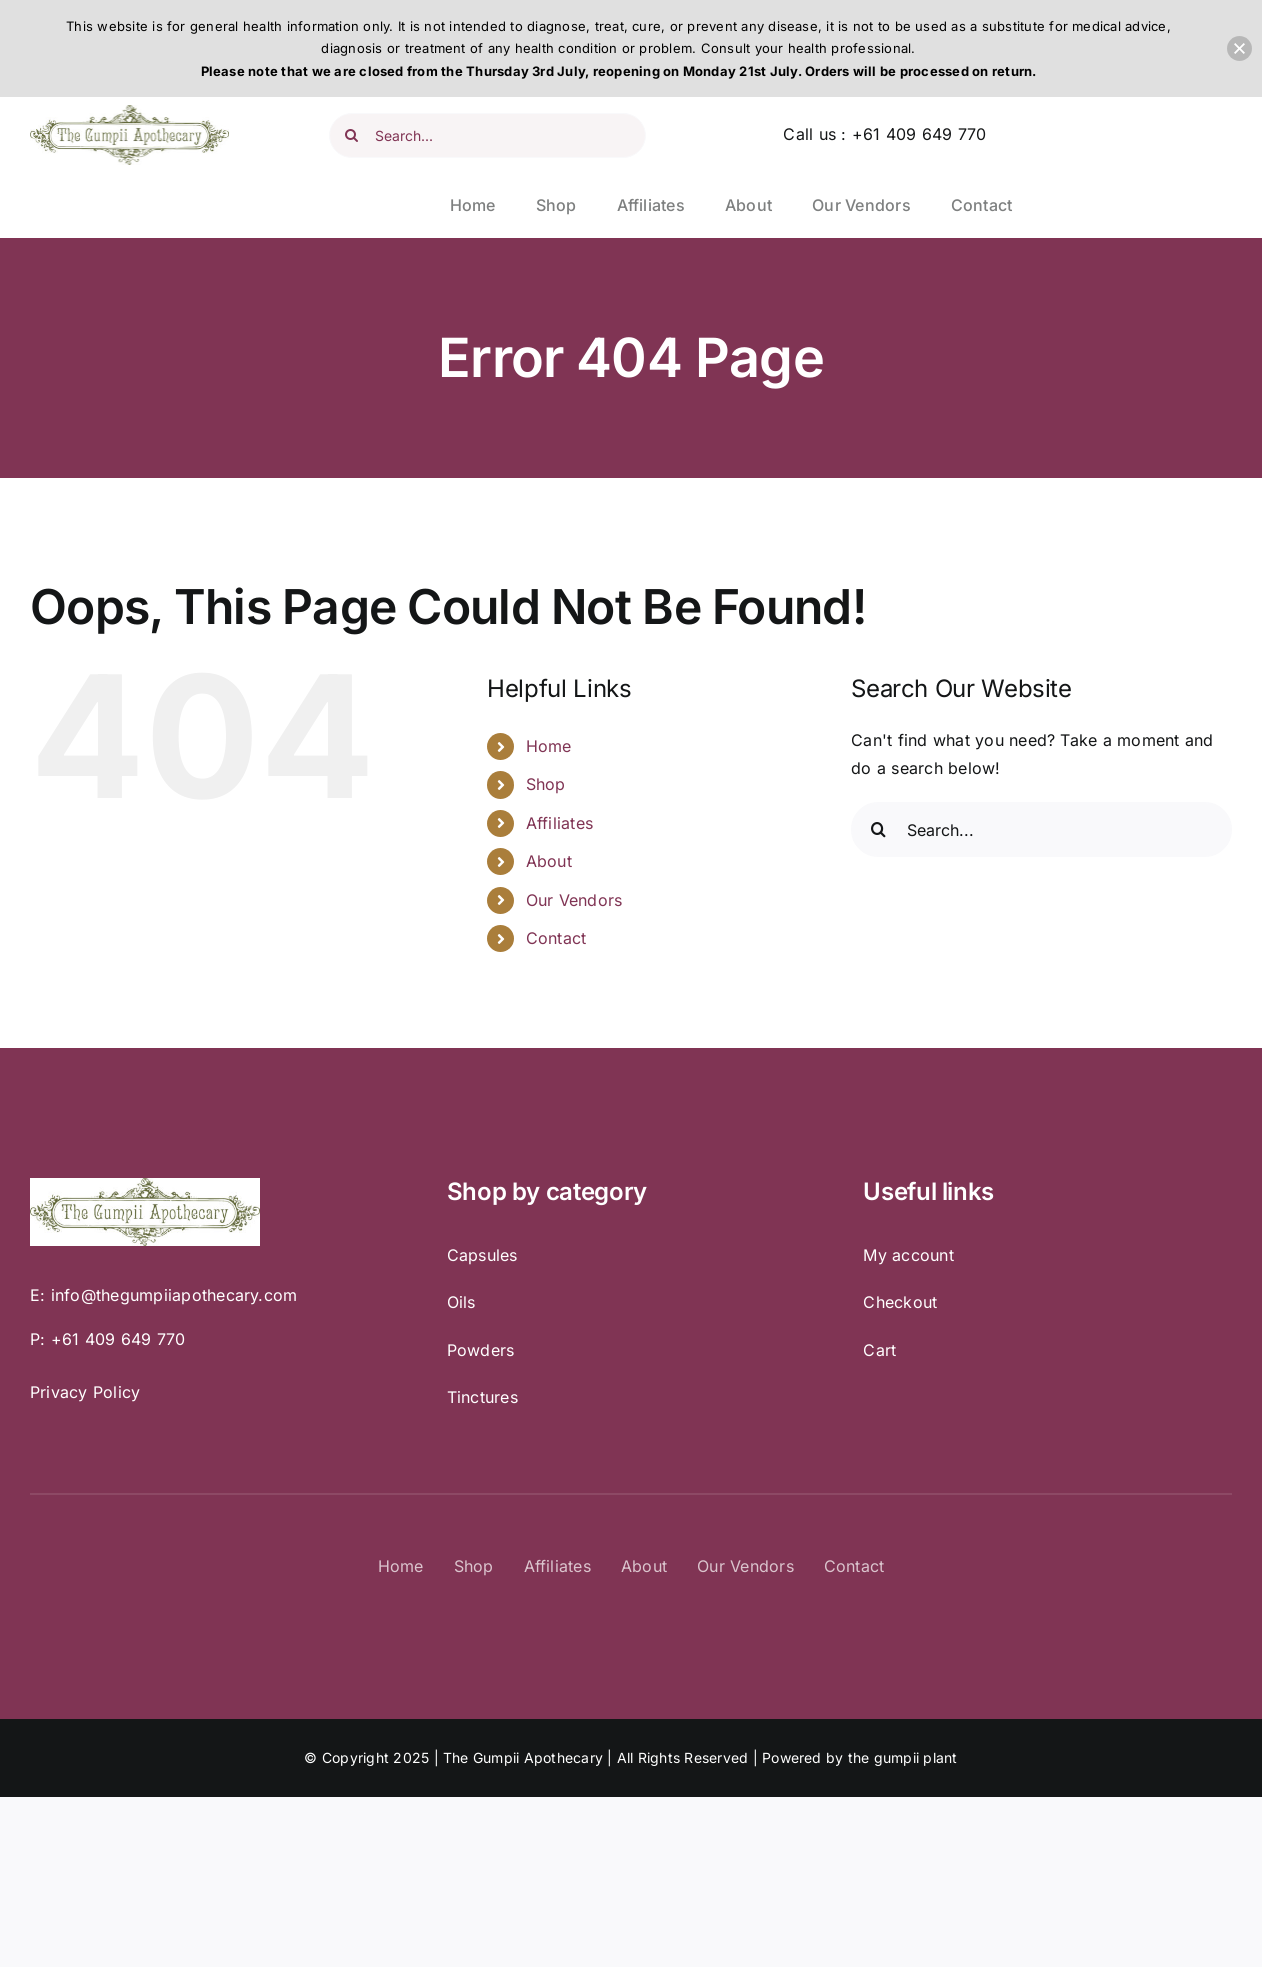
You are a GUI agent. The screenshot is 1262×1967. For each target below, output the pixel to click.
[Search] (351, 135)
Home (549, 746)
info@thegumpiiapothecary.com (174, 1295)
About (549, 861)
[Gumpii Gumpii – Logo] (129, 113)
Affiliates (559, 823)
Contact (556, 938)
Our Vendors (574, 900)
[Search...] (487, 135)
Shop (546, 784)
